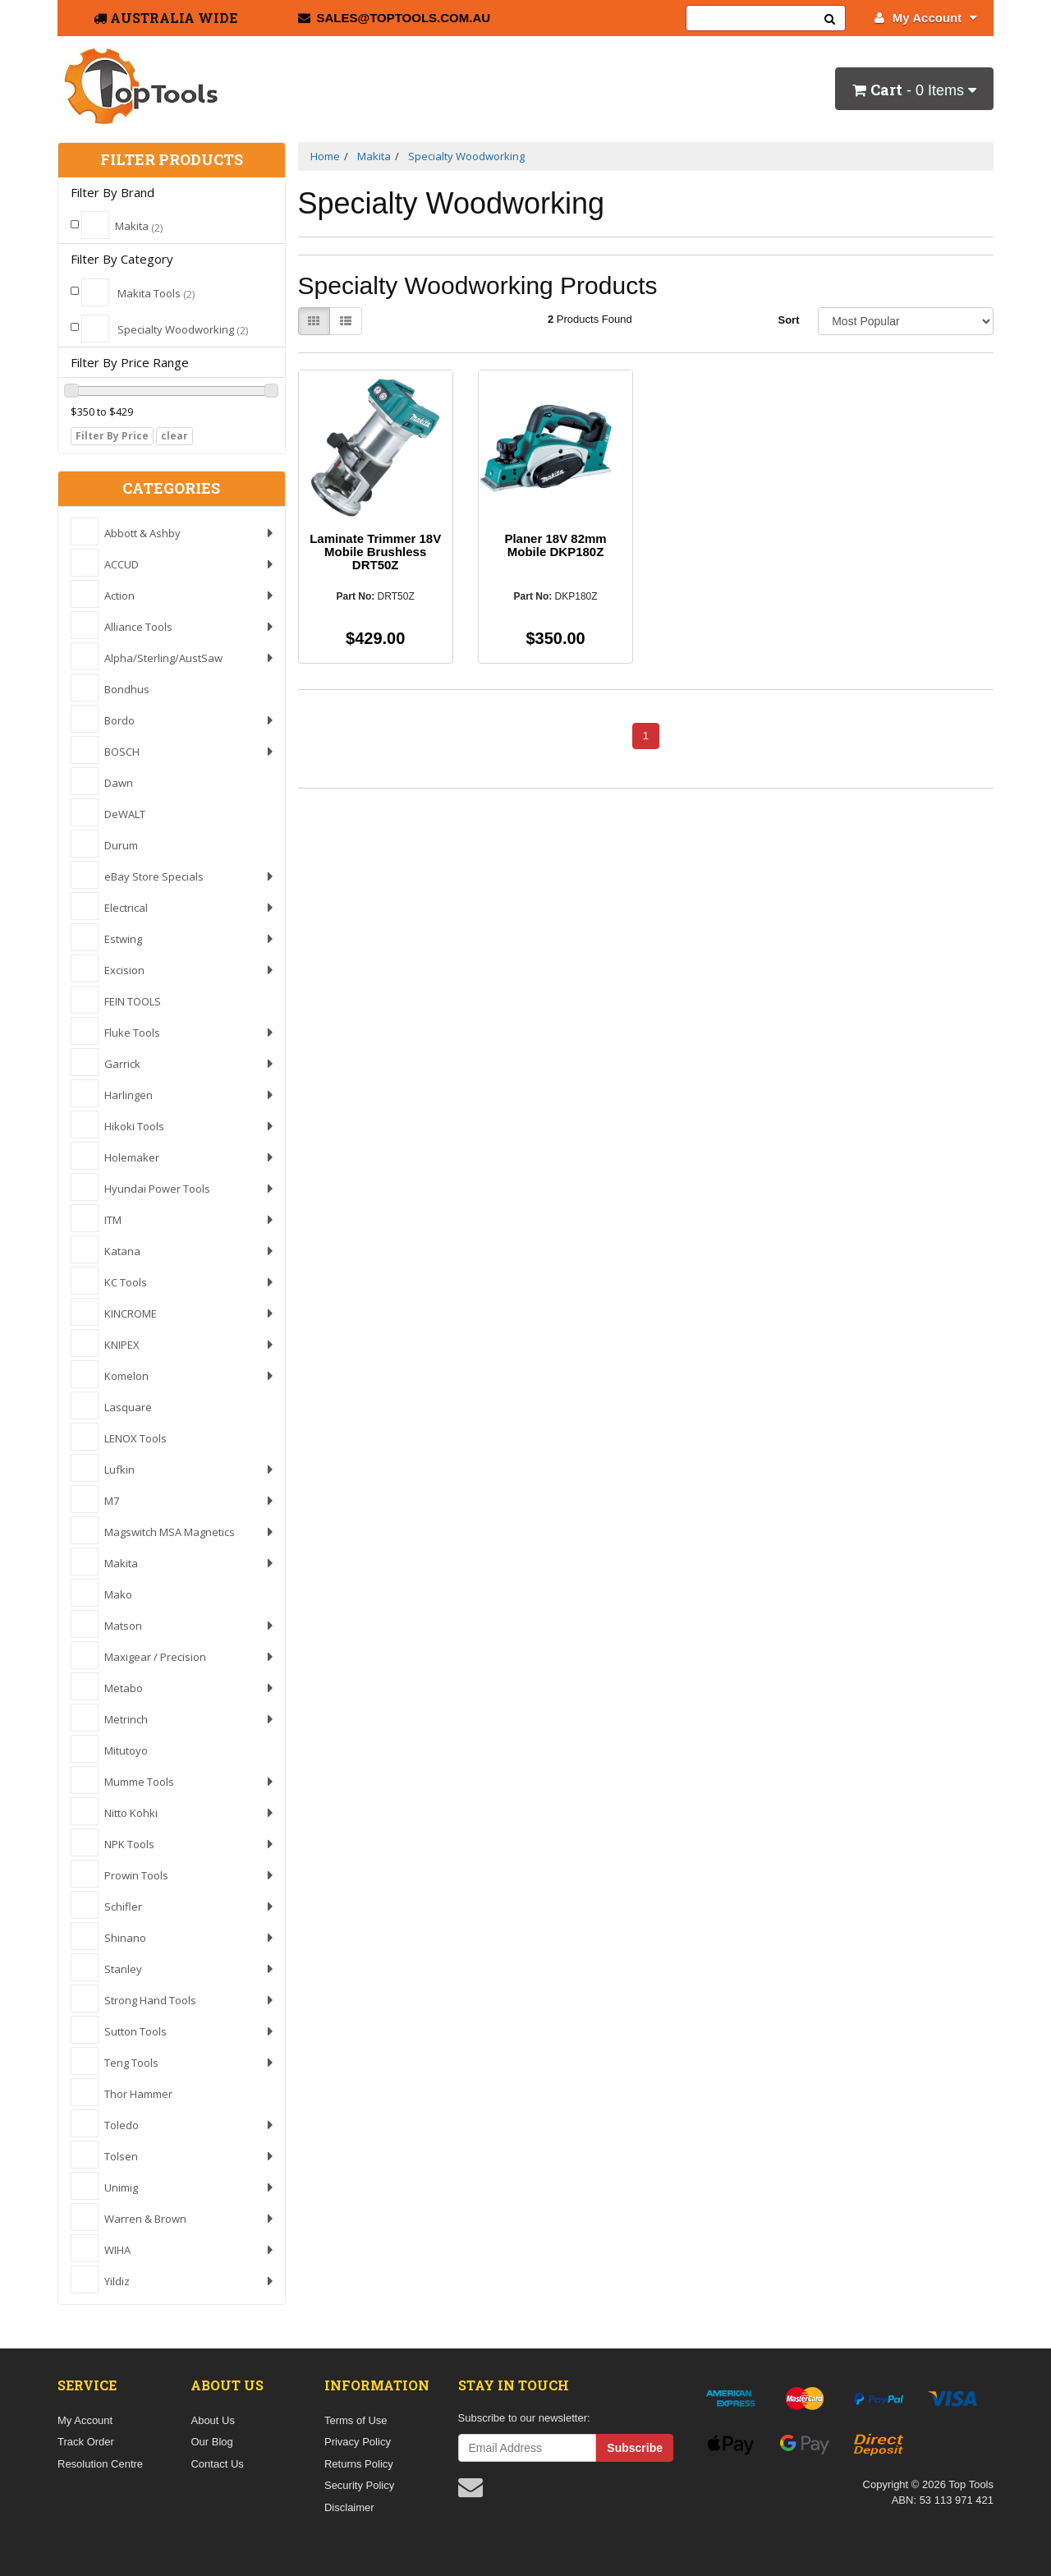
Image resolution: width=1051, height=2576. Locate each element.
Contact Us (216, 2464)
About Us (212, 2420)
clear (174, 436)
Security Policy (359, 2485)
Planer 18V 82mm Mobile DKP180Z (555, 545)
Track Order (85, 2442)
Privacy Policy (357, 2442)
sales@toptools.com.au (394, 18)
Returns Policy (358, 2464)
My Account (925, 18)
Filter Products (171, 160)
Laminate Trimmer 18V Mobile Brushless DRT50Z (375, 551)
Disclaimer (349, 2507)
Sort (788, 320)
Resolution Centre (100, 2464)
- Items (914, 89)
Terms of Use (356, 2420)
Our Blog (211, 2442)
